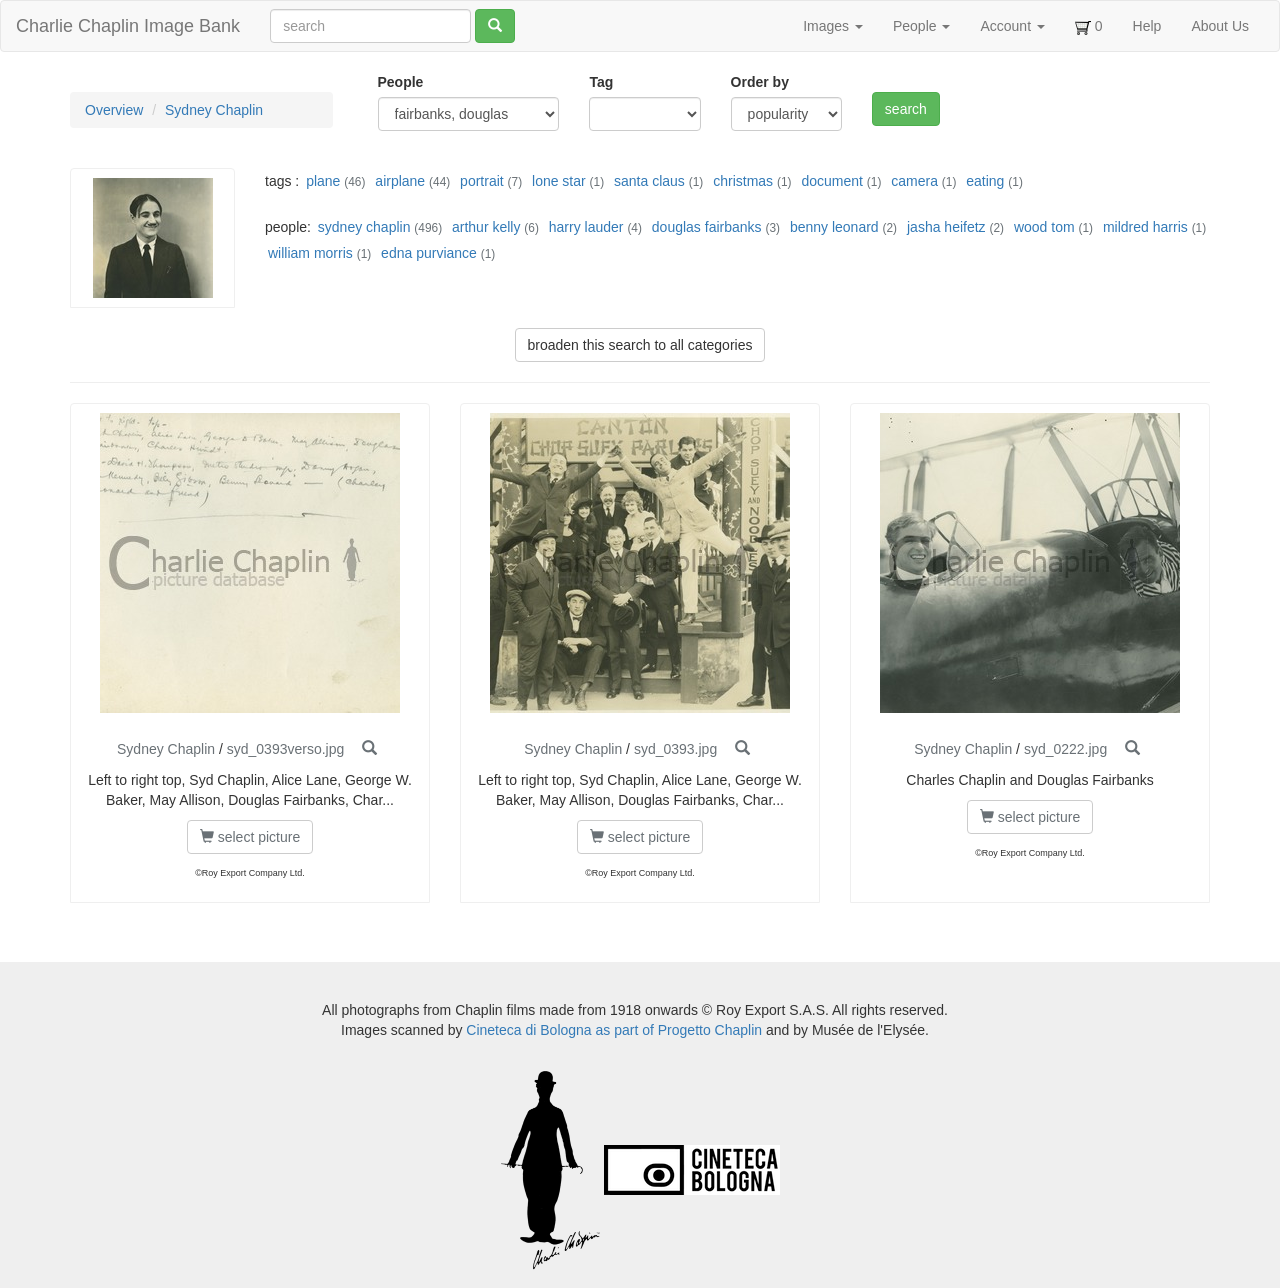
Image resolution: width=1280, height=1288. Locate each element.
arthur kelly (486, 227)
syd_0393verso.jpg (286, 749)
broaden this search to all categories (640, 345)
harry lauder (586, 227)
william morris (310, 253)
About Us (1220, 26)
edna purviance (429, 253)
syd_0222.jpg (1065, 749)
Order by (760, 82)
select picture (250, 837)
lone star (559, 181)
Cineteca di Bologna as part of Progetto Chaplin (614, 1030)
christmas (743, 181)
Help (1147, 26)
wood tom (1044, 227)
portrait (482, 181)
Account (1012, 26)
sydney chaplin (364, 227)
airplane (400, 181)
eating (985, 181)
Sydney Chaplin (214, 110)
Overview (114, 110)
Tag (601, 82)
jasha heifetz (946, 227)
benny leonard (834, 227)
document (831, 181)
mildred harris (1145, 227)
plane (323, 181)
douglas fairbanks (707, 227)
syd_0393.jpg (675, 749)
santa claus (649, 181)
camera (914, 181)
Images (833, 26)
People (921, 26)
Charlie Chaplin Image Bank (128, 26)
